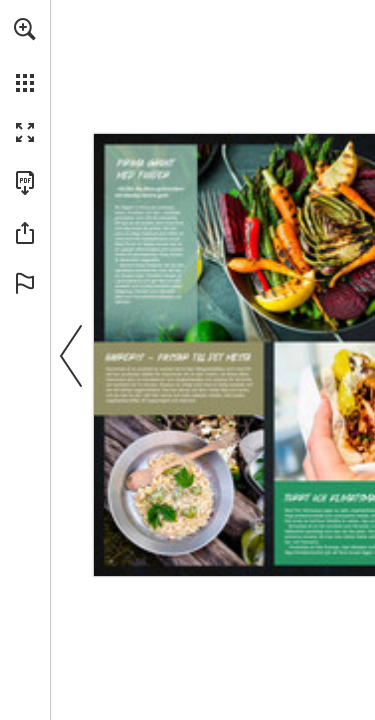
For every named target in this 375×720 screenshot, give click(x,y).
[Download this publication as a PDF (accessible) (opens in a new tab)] (25, 183)
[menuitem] (25, 55)
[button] (25, 29)
